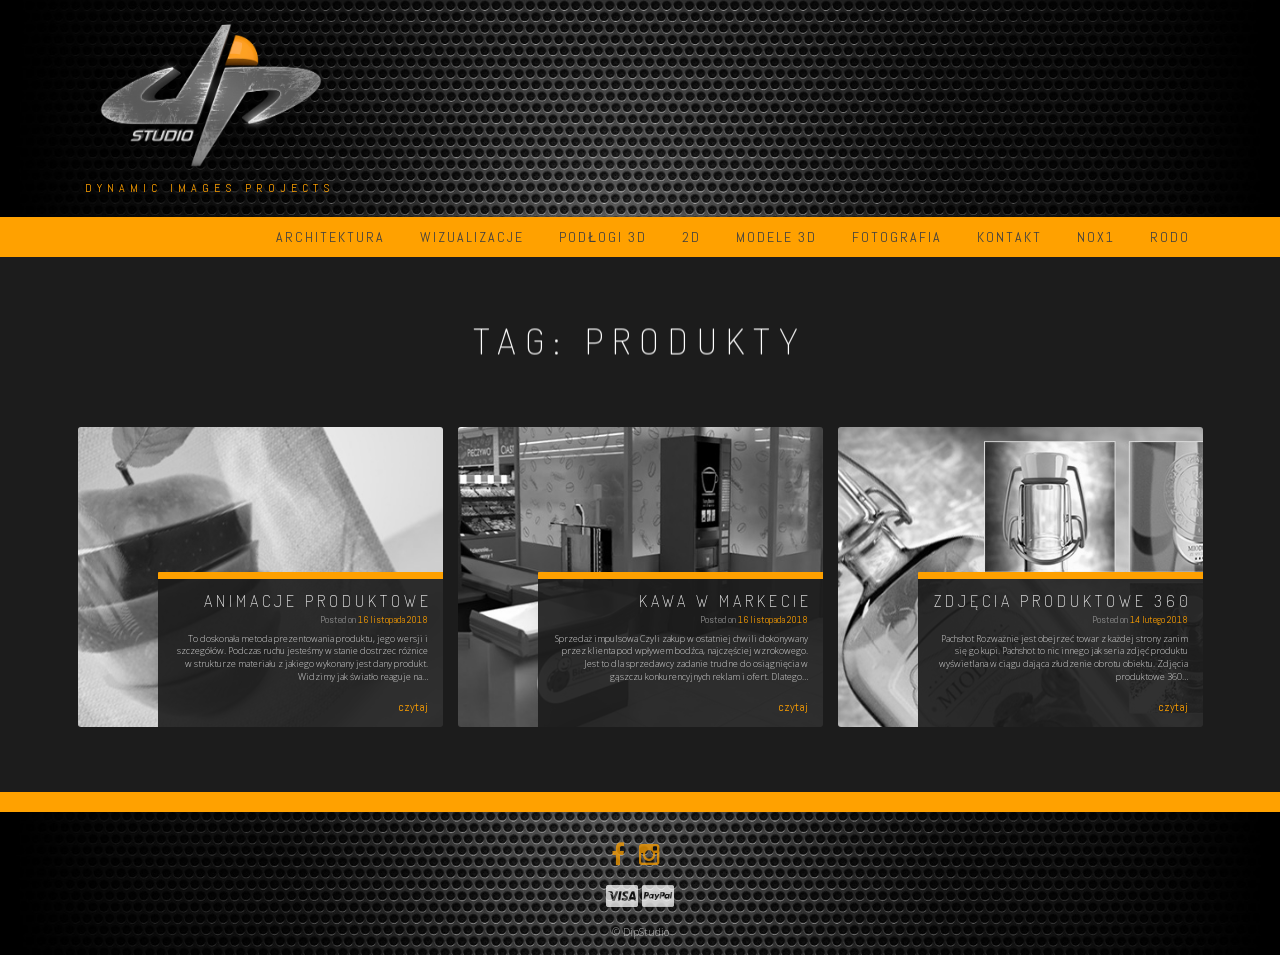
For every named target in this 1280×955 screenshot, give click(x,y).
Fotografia (897, 237)
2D (691, 237)
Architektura (330, 237)
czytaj (413, 707)
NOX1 (1096, 237)
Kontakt (1009, 237)
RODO (1170, 237)
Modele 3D (776, 237)
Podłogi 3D (603, 237)
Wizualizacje (472, 237)
